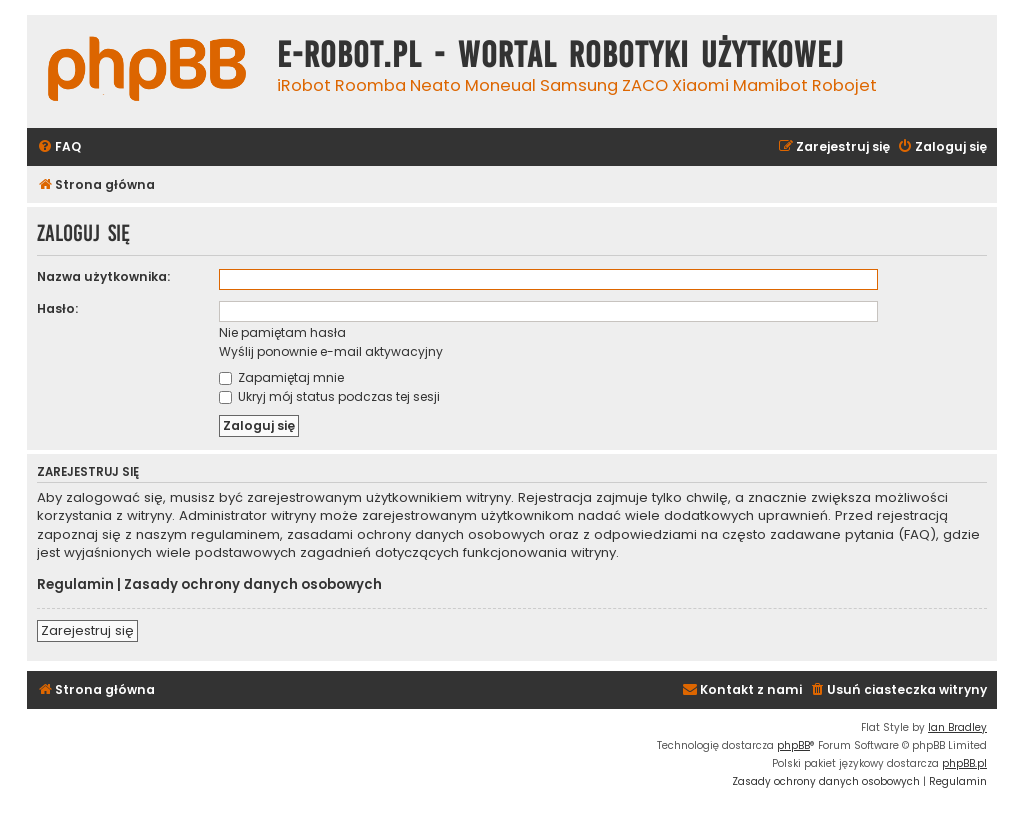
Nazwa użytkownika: (103, 276)
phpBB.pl (964, 763)
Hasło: (57, 308)
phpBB (793, 745)
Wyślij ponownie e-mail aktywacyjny (331, 351)
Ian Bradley (957, 727)
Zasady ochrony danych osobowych (253, 585)
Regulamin (75, 585)
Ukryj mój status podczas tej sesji (329, 396)
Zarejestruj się (87, 630)
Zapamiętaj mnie (281, 377)
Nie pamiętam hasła (282, 332)
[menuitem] (59, 147)
